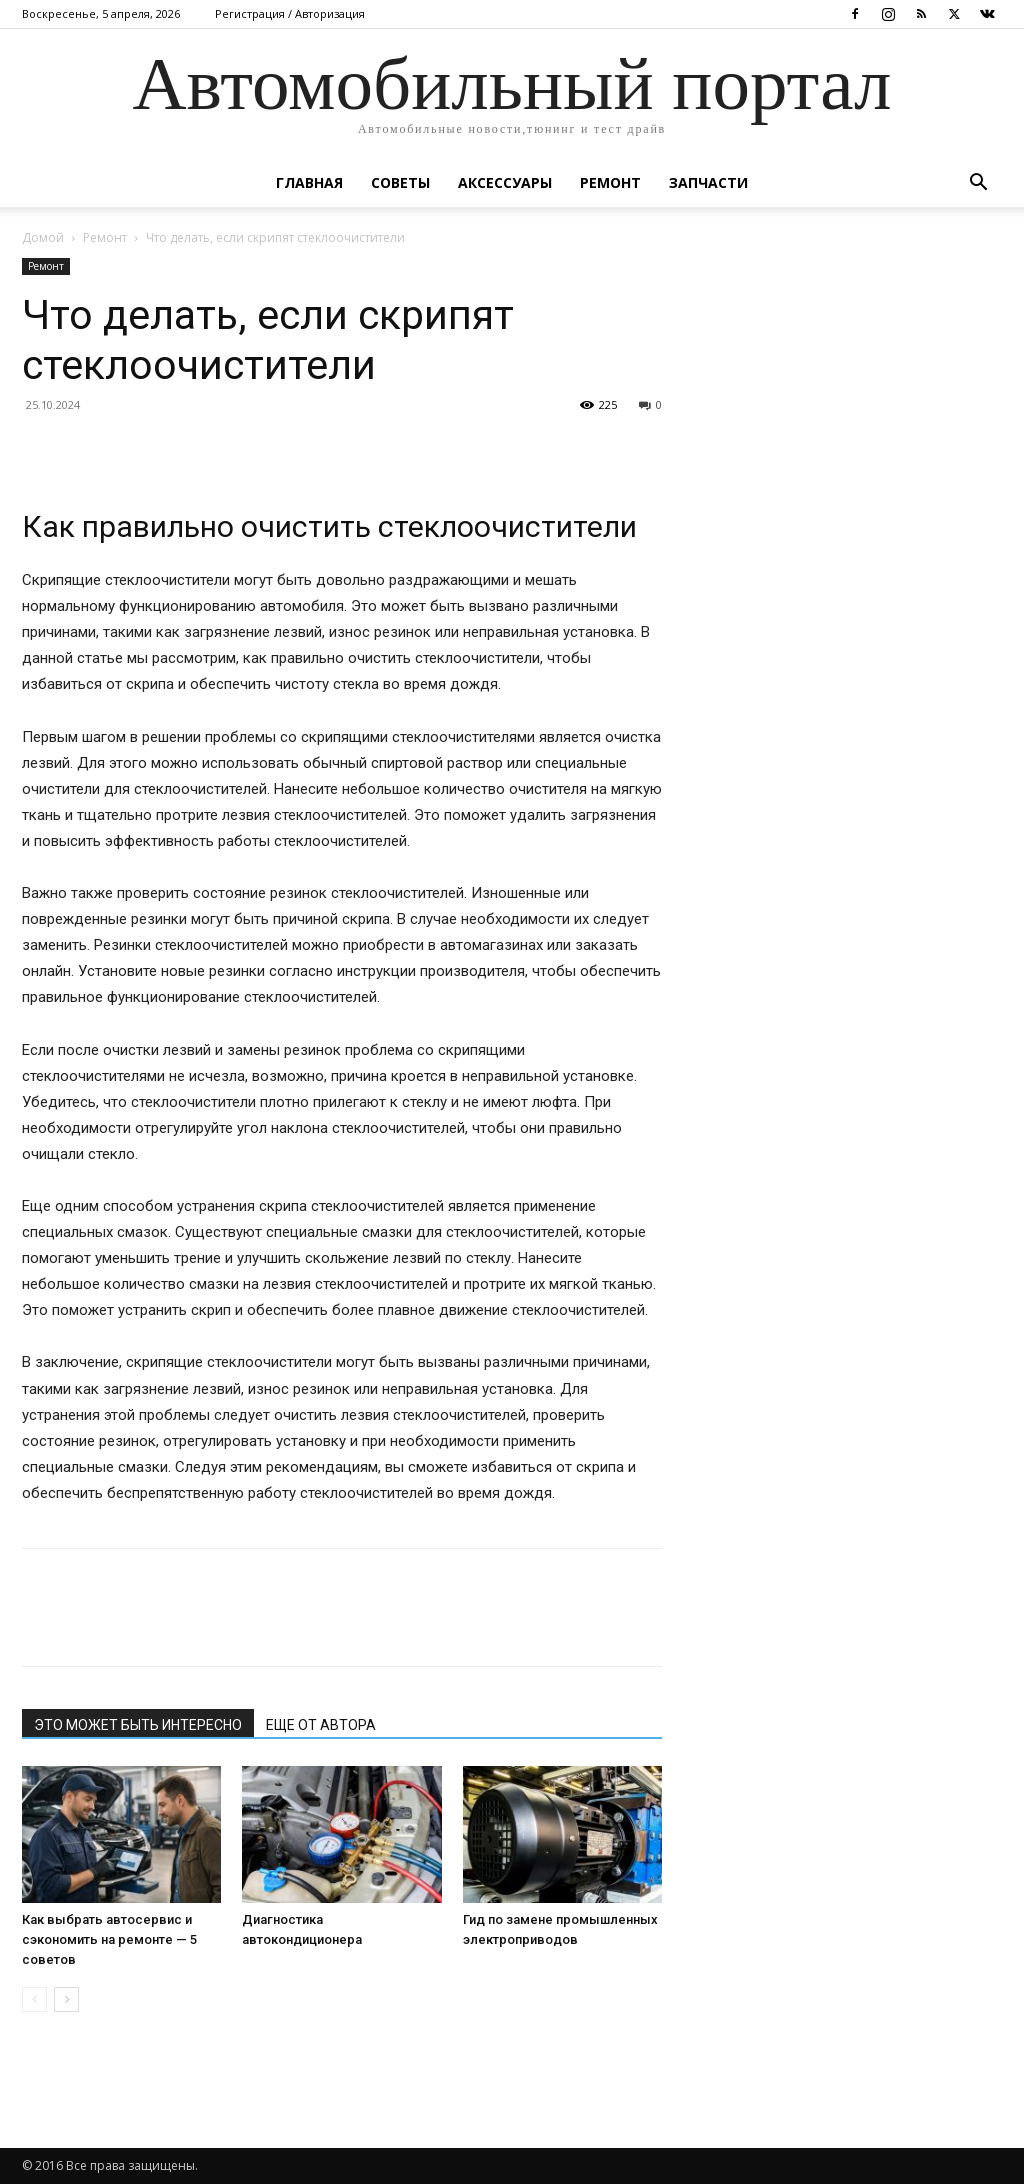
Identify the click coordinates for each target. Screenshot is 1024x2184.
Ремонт (610, 182)
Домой (43, 237)
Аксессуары (505, 182)
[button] (978, 184)
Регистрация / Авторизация (290, 13)
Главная (309, 182)
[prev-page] (34, 1999)
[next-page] (66, 1999)
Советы (400, 182)
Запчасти (708, 182)
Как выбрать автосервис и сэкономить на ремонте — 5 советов (109, 1939)
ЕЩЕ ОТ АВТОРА (321, 1725)
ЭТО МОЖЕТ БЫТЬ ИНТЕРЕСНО (138, 1725)
